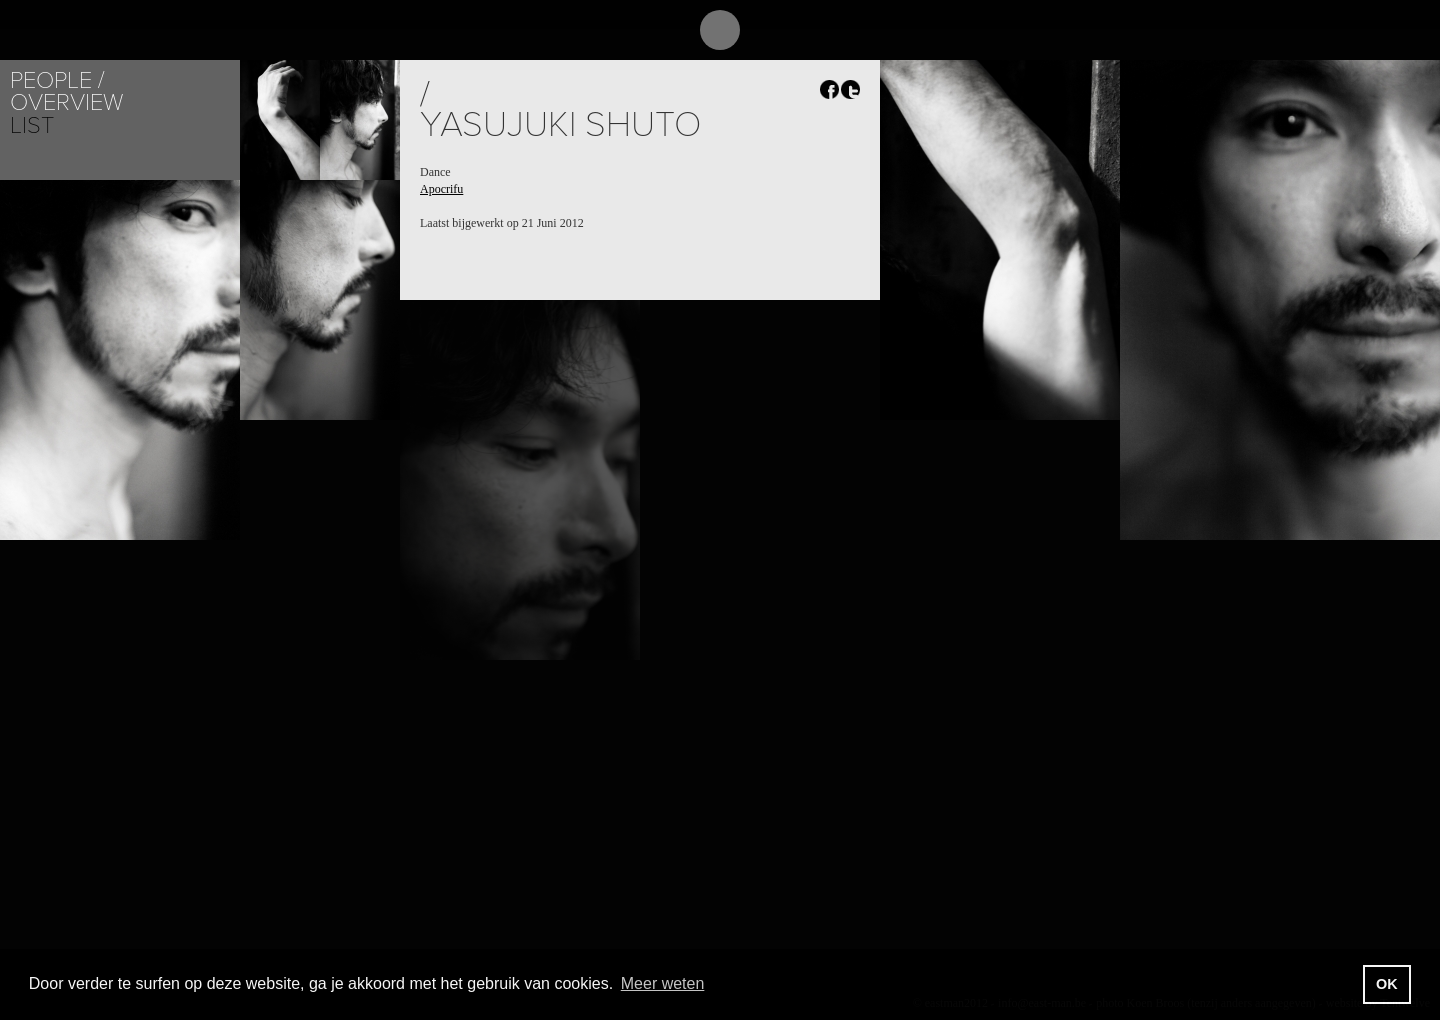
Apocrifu (441, 189)
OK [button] (1387, 984)
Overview (66, 102)
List (32, 125)
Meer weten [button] (663, 983)
